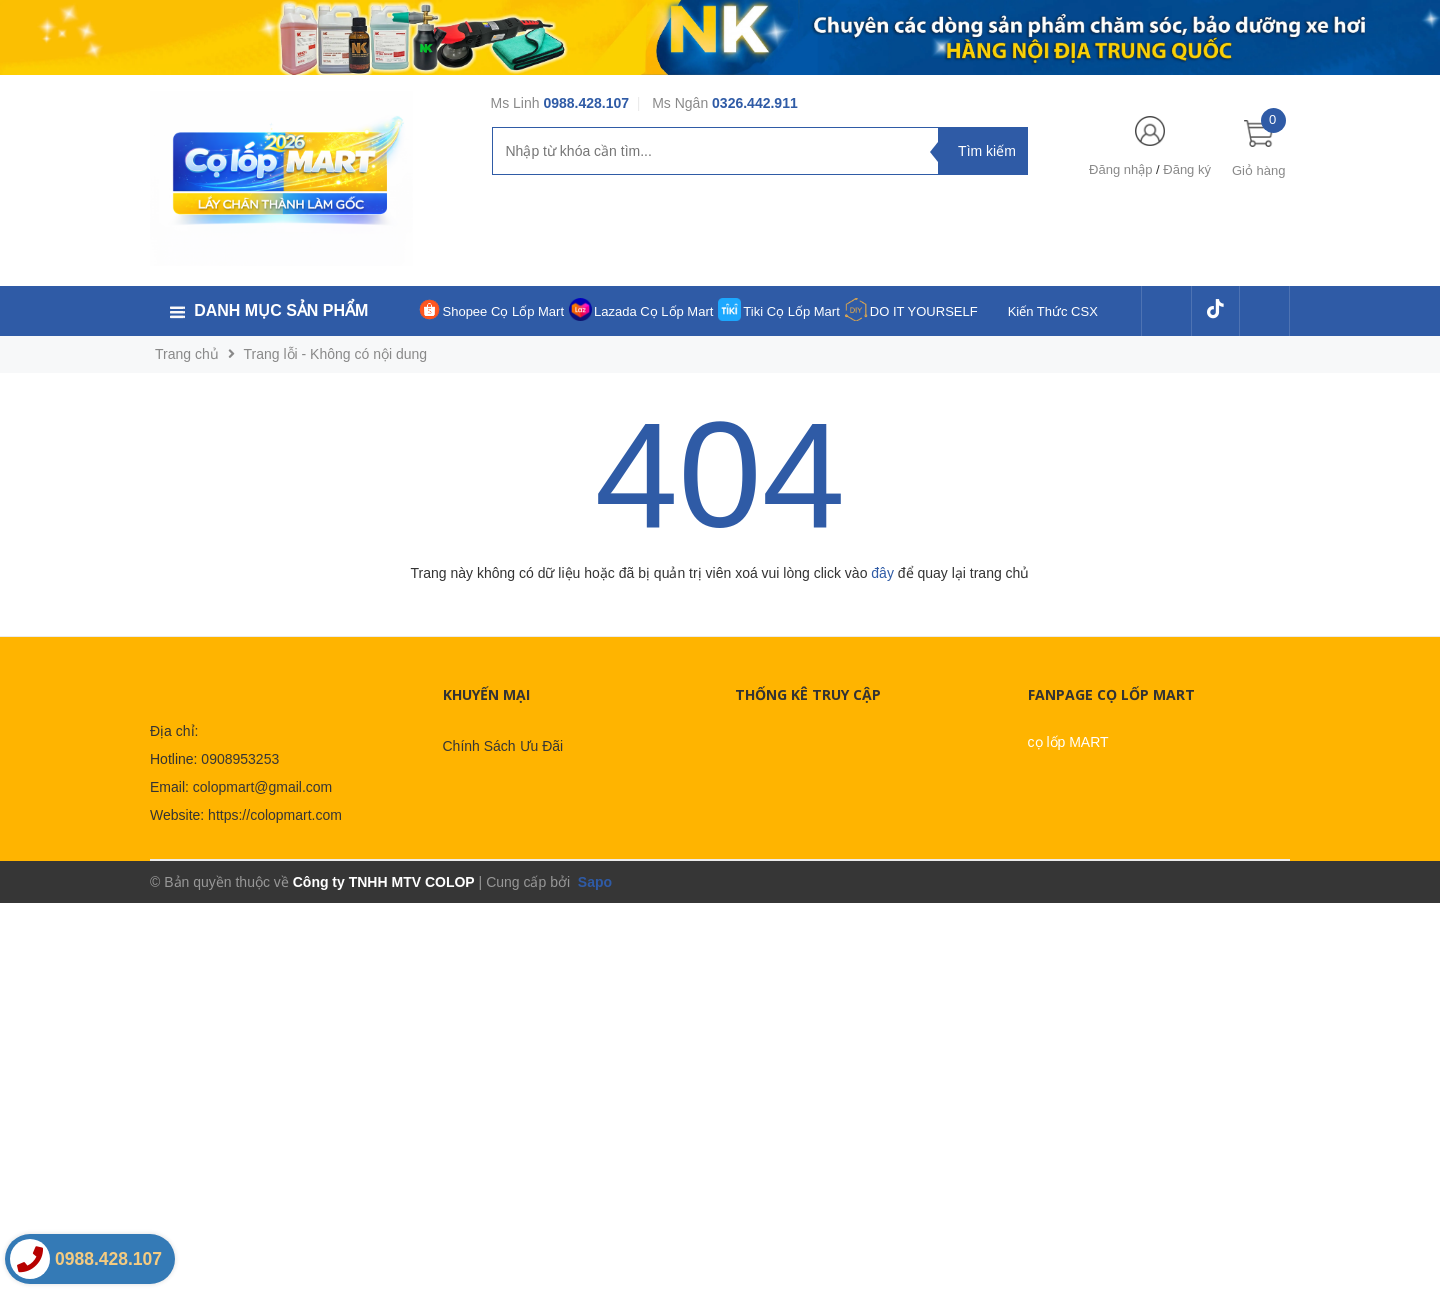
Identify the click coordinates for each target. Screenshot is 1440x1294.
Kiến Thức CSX (1053, 311)
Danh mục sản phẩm (281, 310)
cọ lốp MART (1068, 742)
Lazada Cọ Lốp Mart (653, 311)
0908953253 (240, 759)
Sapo (593, 882)
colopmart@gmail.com (262, 787)
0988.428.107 (586, 103)
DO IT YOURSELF (924, 311)
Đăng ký (1187, 169)
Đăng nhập (1120, 169)
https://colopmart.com (275, 815)
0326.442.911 (755, 103)
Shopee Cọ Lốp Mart (504, 311)
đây (882, 573)
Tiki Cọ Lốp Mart (791, 311)
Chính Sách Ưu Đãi (503, 746)
